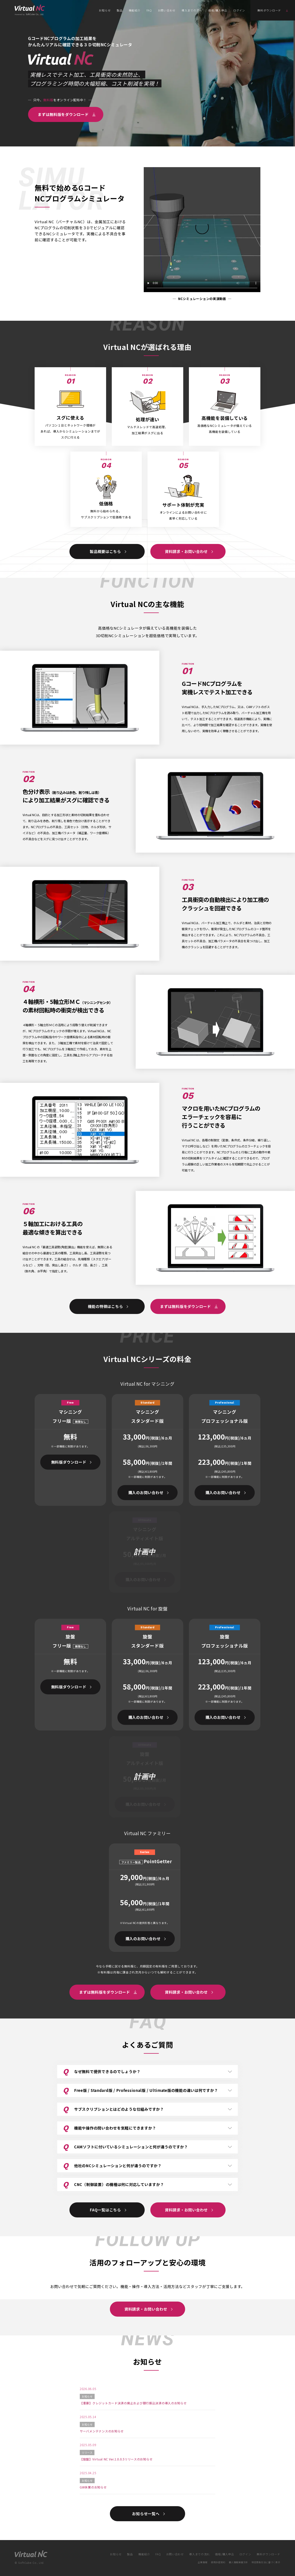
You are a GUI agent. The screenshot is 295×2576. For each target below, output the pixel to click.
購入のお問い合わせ (148, 1492)
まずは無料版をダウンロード (68, 114)
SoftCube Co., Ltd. (35, 14)
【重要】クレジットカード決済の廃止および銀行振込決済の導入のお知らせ (133, 2403)
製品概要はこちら (108, 551)
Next (2, 73)
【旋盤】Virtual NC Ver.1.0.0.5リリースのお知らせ (116, 2459)
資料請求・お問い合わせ (189, 551)
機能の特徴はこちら (108, 1306)
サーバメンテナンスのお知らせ (102, 2431)
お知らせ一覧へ (148, 2513)
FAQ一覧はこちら (108, 2210)
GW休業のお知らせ (93, 2487)
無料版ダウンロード (71, 1462)
